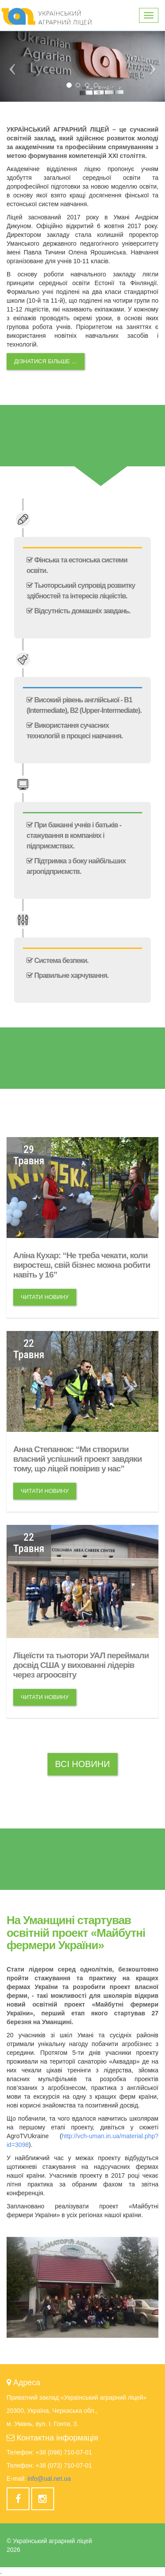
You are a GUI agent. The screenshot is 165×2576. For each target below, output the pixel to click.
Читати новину (45, 1297)
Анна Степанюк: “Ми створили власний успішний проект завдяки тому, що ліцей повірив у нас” (77, 1459)
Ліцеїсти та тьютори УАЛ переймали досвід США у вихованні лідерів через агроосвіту (81, 1665)
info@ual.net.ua (48, 2478)
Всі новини (82, 1764)
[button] (12, 66)
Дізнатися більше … (45, 361)
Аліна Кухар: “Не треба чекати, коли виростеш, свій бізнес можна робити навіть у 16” (81, 1265)
